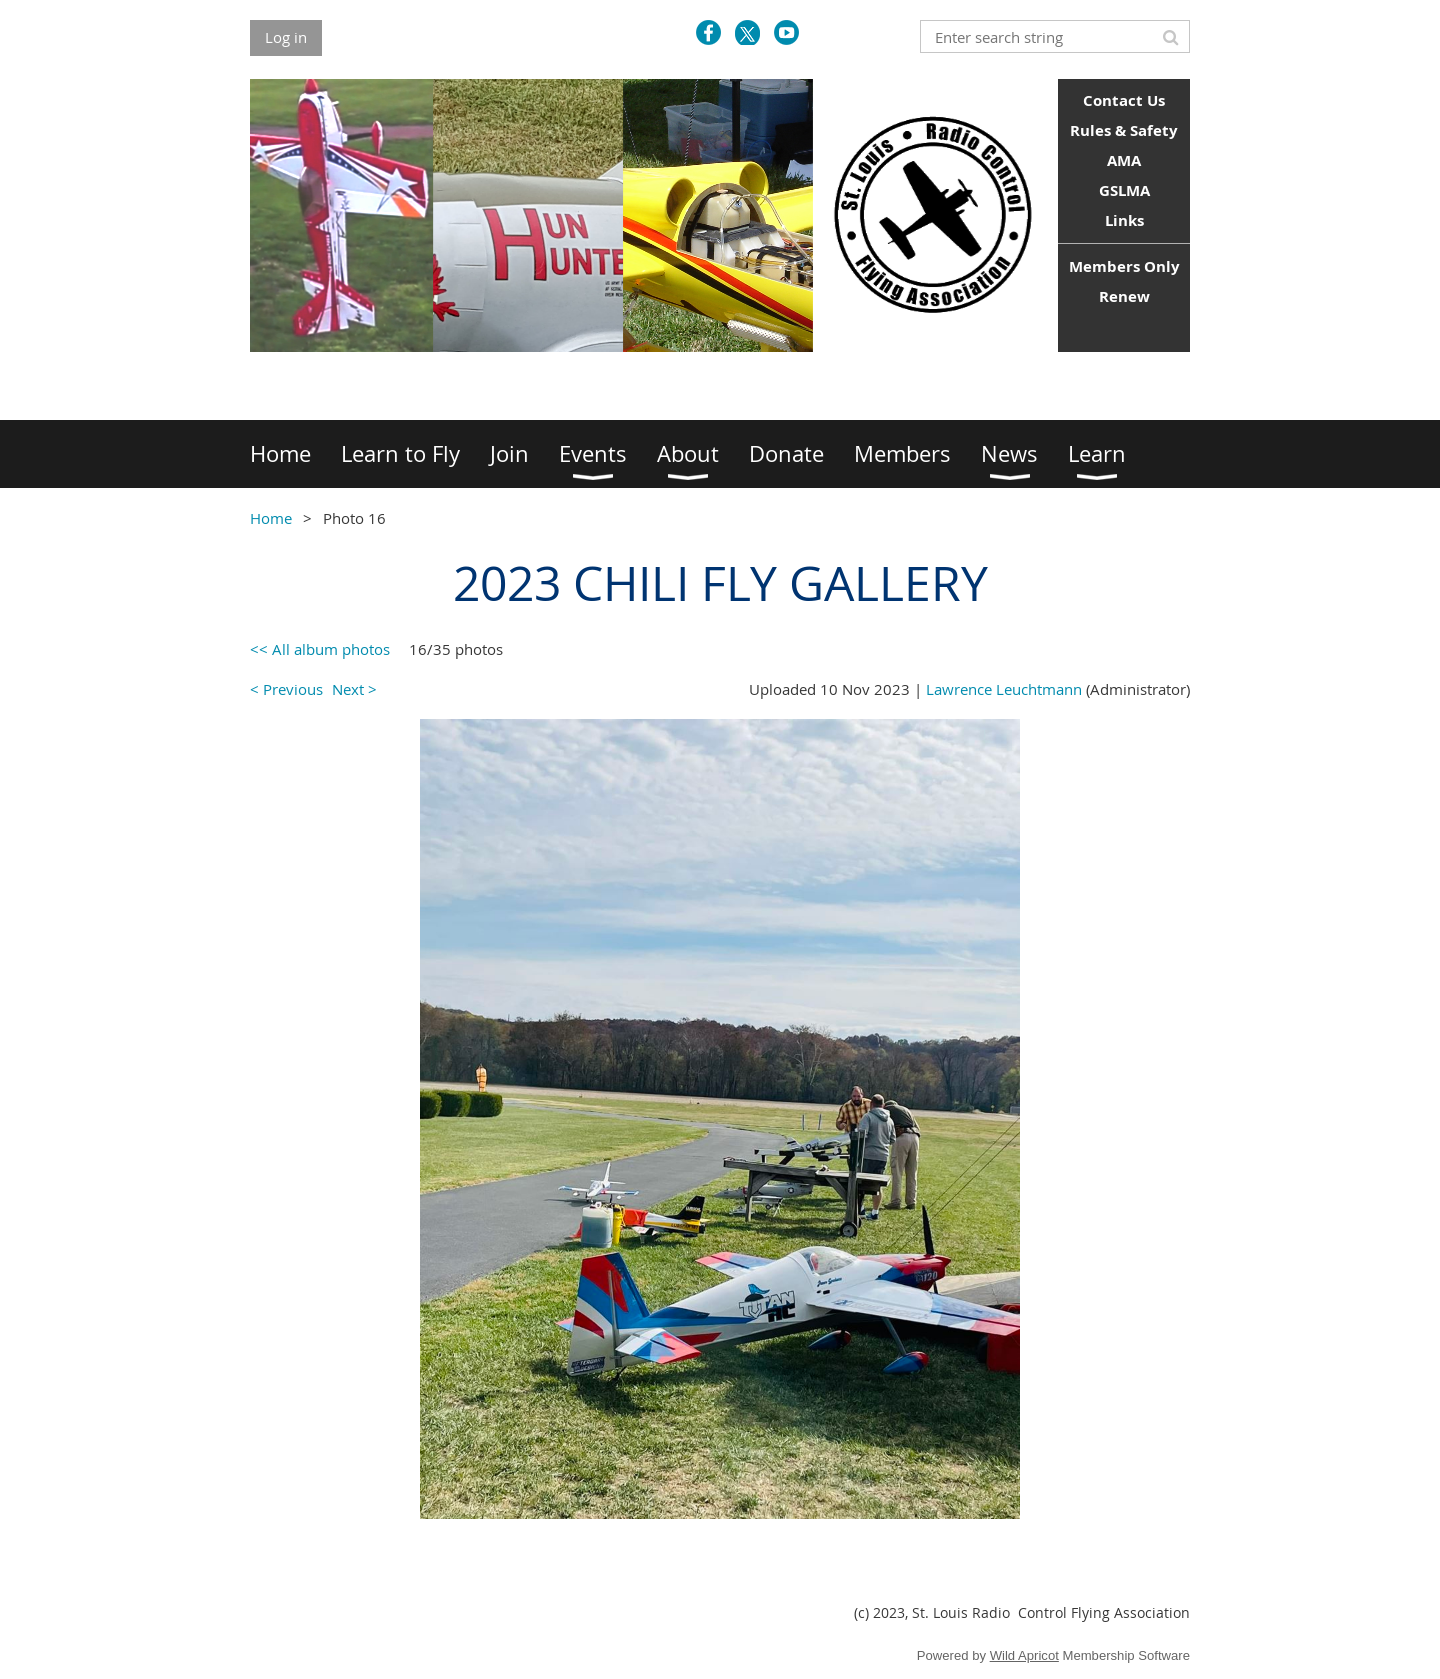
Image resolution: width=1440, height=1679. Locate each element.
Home (271, 518)
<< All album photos (320, 649)
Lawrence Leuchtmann (1004, 689)
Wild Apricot (1024, 1655)
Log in (286, 37)
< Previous (286, 689)
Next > (354, 689)
